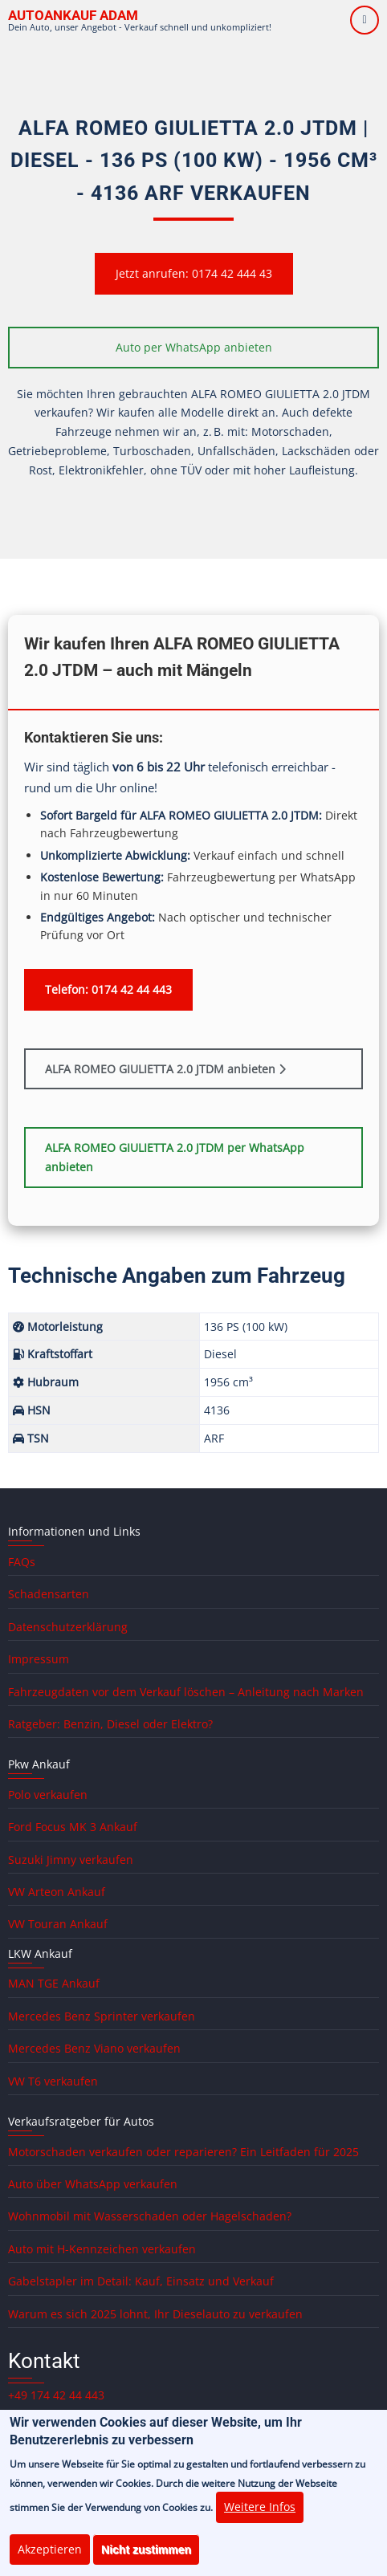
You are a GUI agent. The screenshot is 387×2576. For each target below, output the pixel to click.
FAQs (21, 1561)
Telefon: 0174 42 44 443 (108, 989)
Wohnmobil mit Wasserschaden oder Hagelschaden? (149, 2216)
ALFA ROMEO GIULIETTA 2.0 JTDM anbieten (165, 1068)
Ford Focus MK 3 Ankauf (72, 1826)
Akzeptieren (50, 2559)
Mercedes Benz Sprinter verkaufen (101, 2016)
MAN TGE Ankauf (54, 1983)
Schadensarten (48, 1593)
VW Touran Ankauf (58, 1923)
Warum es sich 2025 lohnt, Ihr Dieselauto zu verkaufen (155, 2314)
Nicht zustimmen (146, 2560)
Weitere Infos (259, 2517)
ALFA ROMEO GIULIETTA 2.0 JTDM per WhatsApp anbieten (174, 1157)
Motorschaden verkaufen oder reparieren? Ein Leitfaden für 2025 (183, 2151)
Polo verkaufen (48, 1794)
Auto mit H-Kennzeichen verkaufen (102, 2249)
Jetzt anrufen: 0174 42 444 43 (194, 273)
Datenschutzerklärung (68, 1626)
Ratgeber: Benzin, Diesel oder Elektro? (110, 1724)
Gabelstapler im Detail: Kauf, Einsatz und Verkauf (141, 2281)
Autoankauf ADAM (73, 15)
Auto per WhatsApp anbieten (194, 347)
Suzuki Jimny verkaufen (70, 1859)
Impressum (38, 1658)
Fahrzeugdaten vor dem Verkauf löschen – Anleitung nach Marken (186, 1691)
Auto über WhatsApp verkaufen (92, 2183)
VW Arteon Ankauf (56, 1891)
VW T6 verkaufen (53, 2081)
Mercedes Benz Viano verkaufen (94, 2048)
